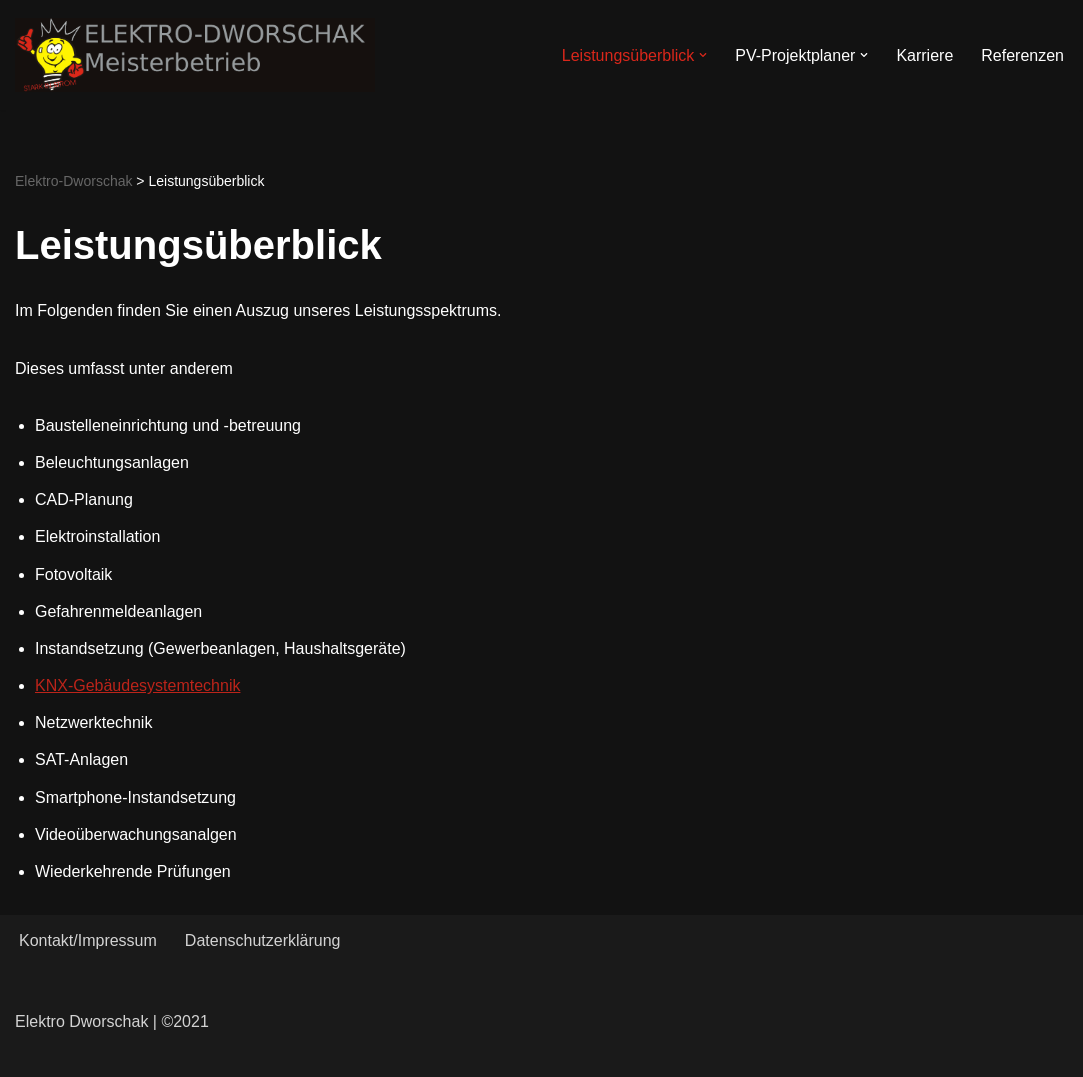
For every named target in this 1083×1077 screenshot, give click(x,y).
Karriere (924, 55)
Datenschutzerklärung (263, 940)
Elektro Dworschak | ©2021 (112, 1021)
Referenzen (1022, 55)
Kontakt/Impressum (88, 940)
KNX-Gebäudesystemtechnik (137, 685)
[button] (703, 55)
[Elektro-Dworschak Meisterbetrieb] (195, 55)
